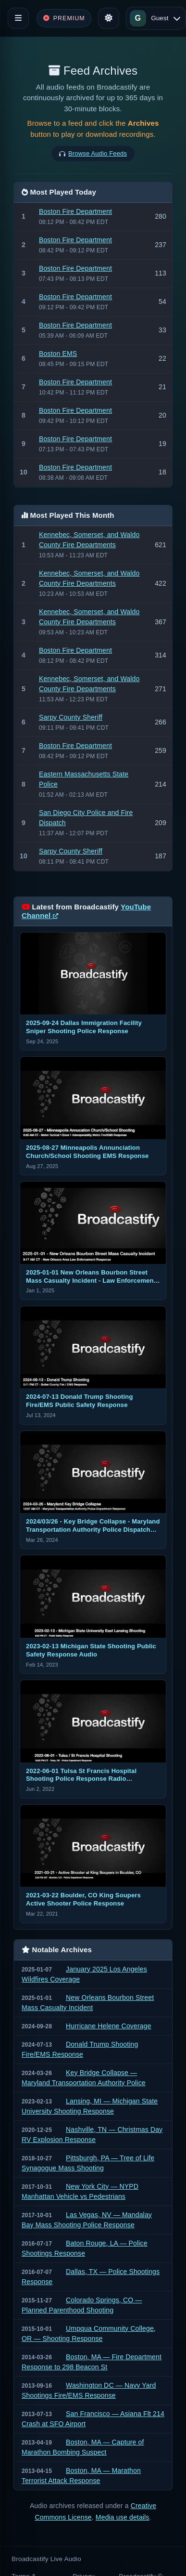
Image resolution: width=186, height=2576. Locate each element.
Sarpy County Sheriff (70, 717)
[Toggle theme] (108, 18)
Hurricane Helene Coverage (108, 2026)
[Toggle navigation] (18, 18)
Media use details (122, 2517)
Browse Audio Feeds (97, 153)
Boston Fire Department (75, 211)
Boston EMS (58, 353)
